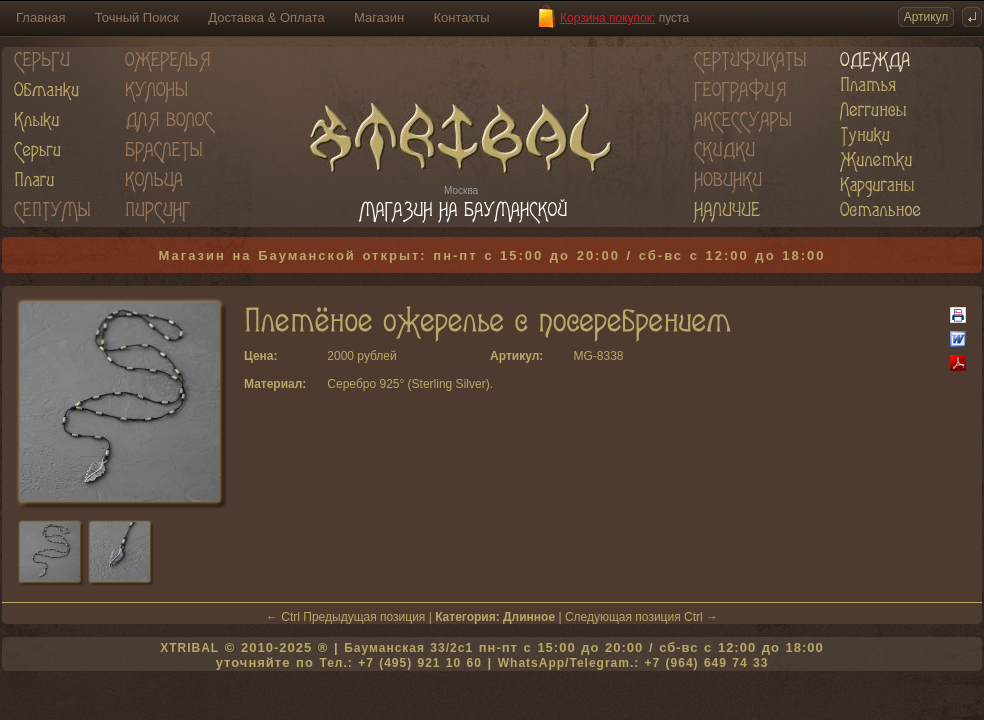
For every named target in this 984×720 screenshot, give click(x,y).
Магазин (379, 17)
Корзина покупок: (607, 18)
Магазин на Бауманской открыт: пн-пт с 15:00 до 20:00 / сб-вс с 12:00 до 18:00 (492, 255)
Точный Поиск (137, 17)
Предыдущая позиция (364, 617)
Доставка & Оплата (266, 17)
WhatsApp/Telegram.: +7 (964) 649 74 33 (633, 663)
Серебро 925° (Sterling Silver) (408, 384)
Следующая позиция (623, 617)
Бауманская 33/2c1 (408, 648)
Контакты (462, 17)
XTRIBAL (189, 648)
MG (582, 356)
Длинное (529, 617)
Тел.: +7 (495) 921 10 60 (400, 663)
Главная (40, 17)
